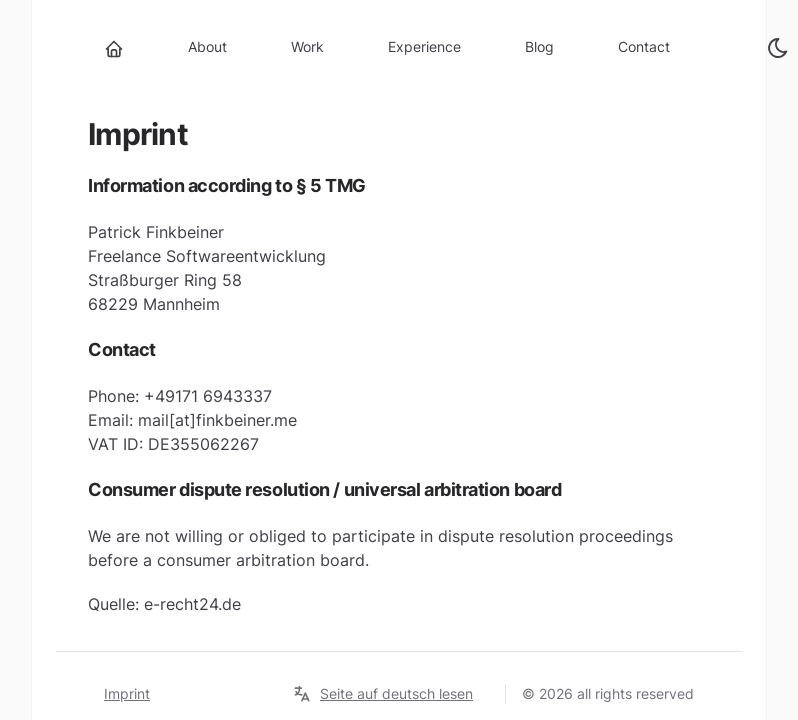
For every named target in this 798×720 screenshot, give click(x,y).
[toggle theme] (778, 48)
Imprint (127, 693)
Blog (539, 46)
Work (307, 46)
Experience (424, 46)
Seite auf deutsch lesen (382, 694)
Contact (644, 46)
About (207, 46)
